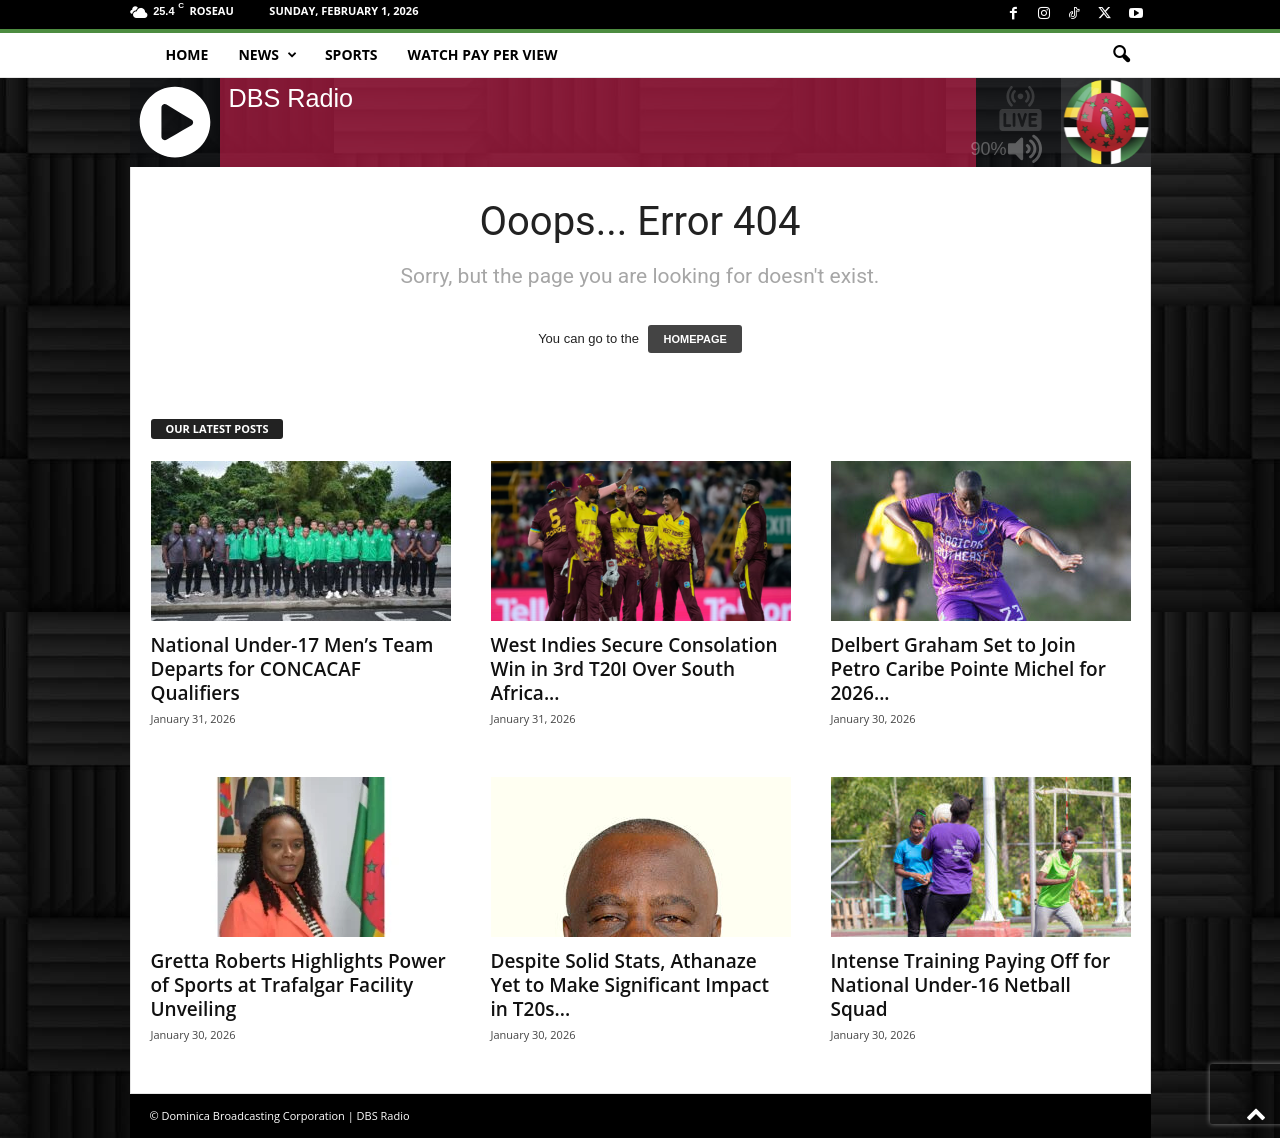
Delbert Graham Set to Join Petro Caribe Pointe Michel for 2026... (968, 669)
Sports (351, 54)
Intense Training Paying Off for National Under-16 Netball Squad (971, 985)
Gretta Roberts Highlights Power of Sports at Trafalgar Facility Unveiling (298, 985)
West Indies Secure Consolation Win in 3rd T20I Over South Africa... (634, 669)
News (267, 55)
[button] (1121, 55)
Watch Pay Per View (483, 54)
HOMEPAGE (694, 339)
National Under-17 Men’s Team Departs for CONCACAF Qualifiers (292, 669)
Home (187, 54)
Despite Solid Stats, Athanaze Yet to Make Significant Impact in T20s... (630, 985)
